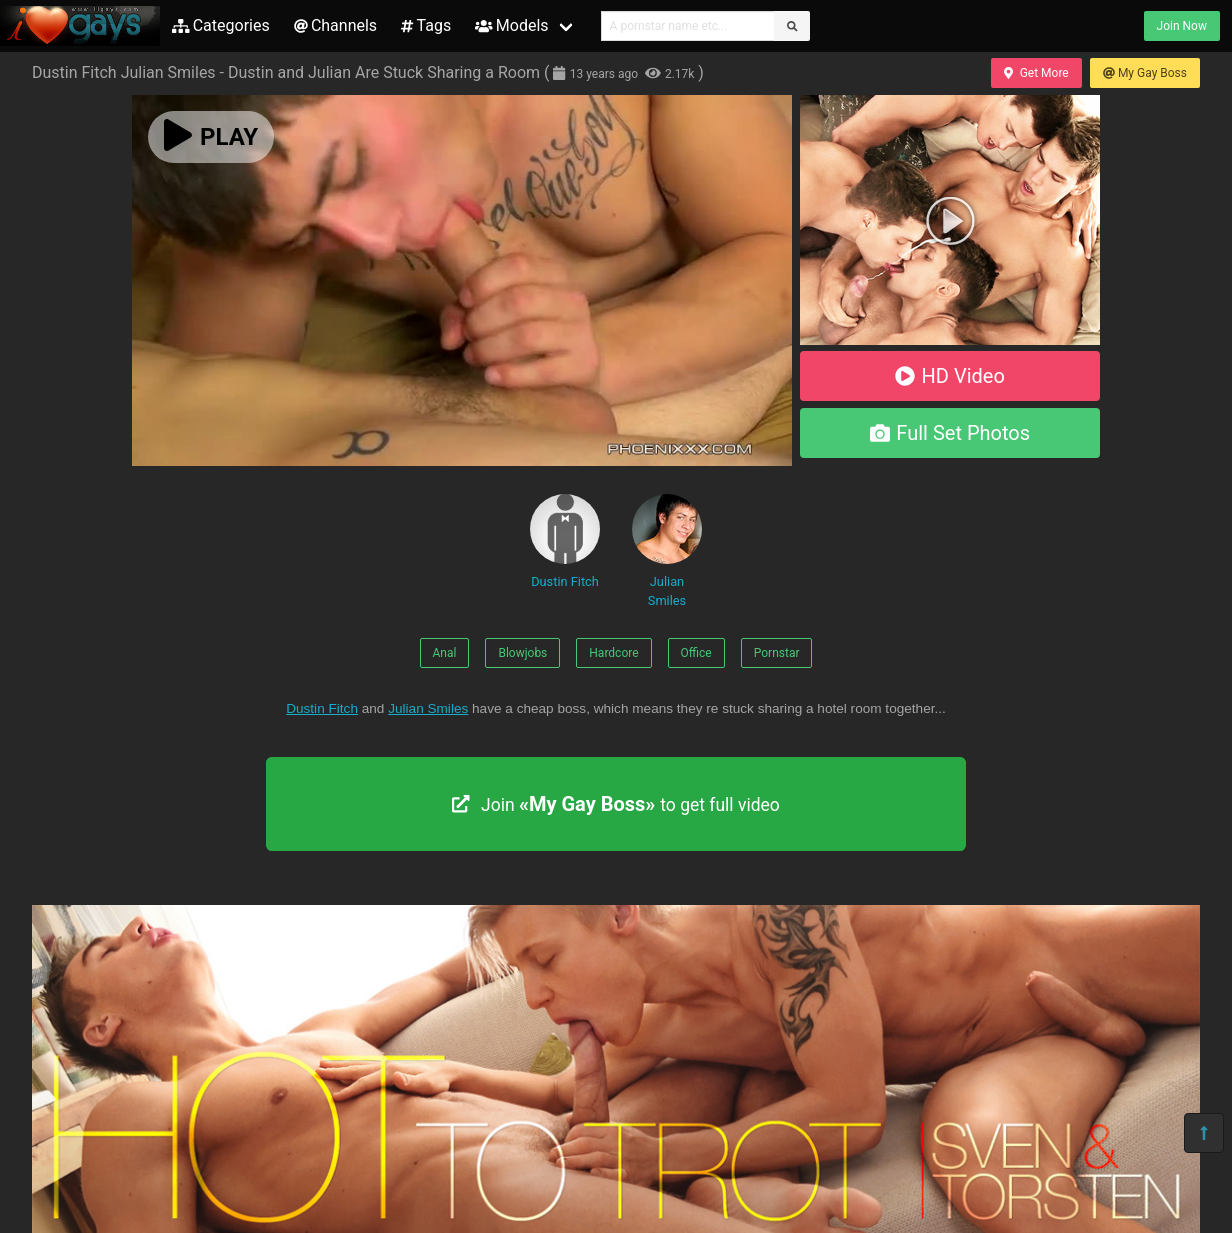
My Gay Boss (1145, 73)
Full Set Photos (950, 433)
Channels (335, 25)
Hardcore (613, 653)
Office (696, 653)
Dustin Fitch (565, 541)
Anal (445, 653)
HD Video (950, 376)
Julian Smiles (667, 551)
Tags (426, 25)
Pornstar (777, 653)
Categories (221, 25)
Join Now (1182, 26)
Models (511, 25)
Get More (1036, 73)
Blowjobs (522, 653)
